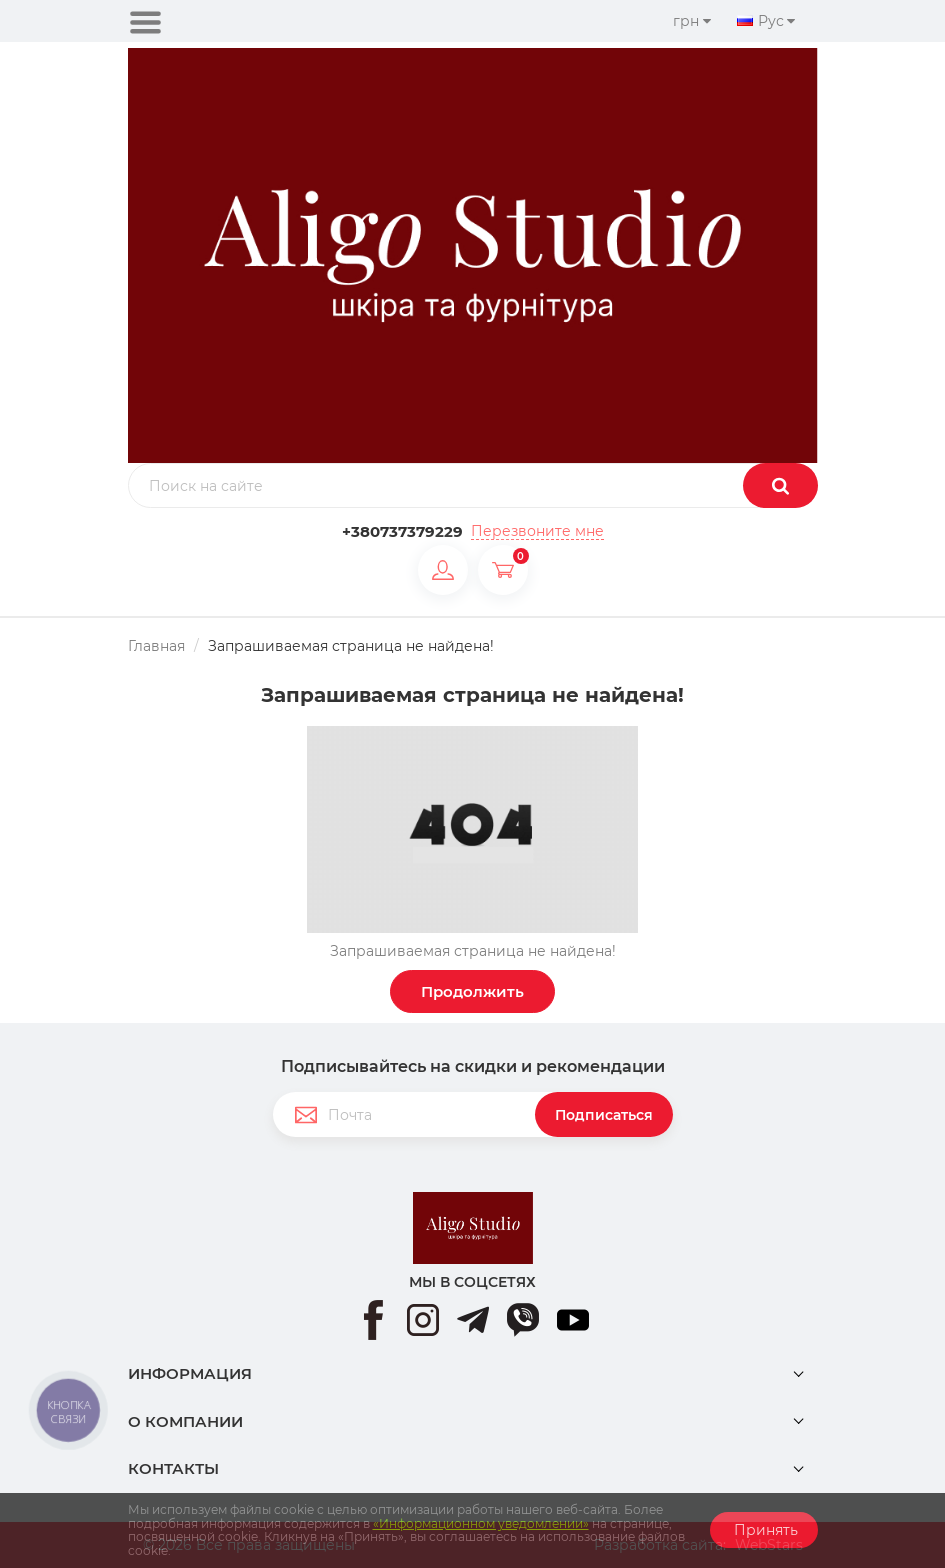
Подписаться (604, 1115)
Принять (764, 1530)
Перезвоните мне (537, 531)
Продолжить (472, 991)
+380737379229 (402, 531)
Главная (156, 646)
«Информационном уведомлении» (481, 1523)
